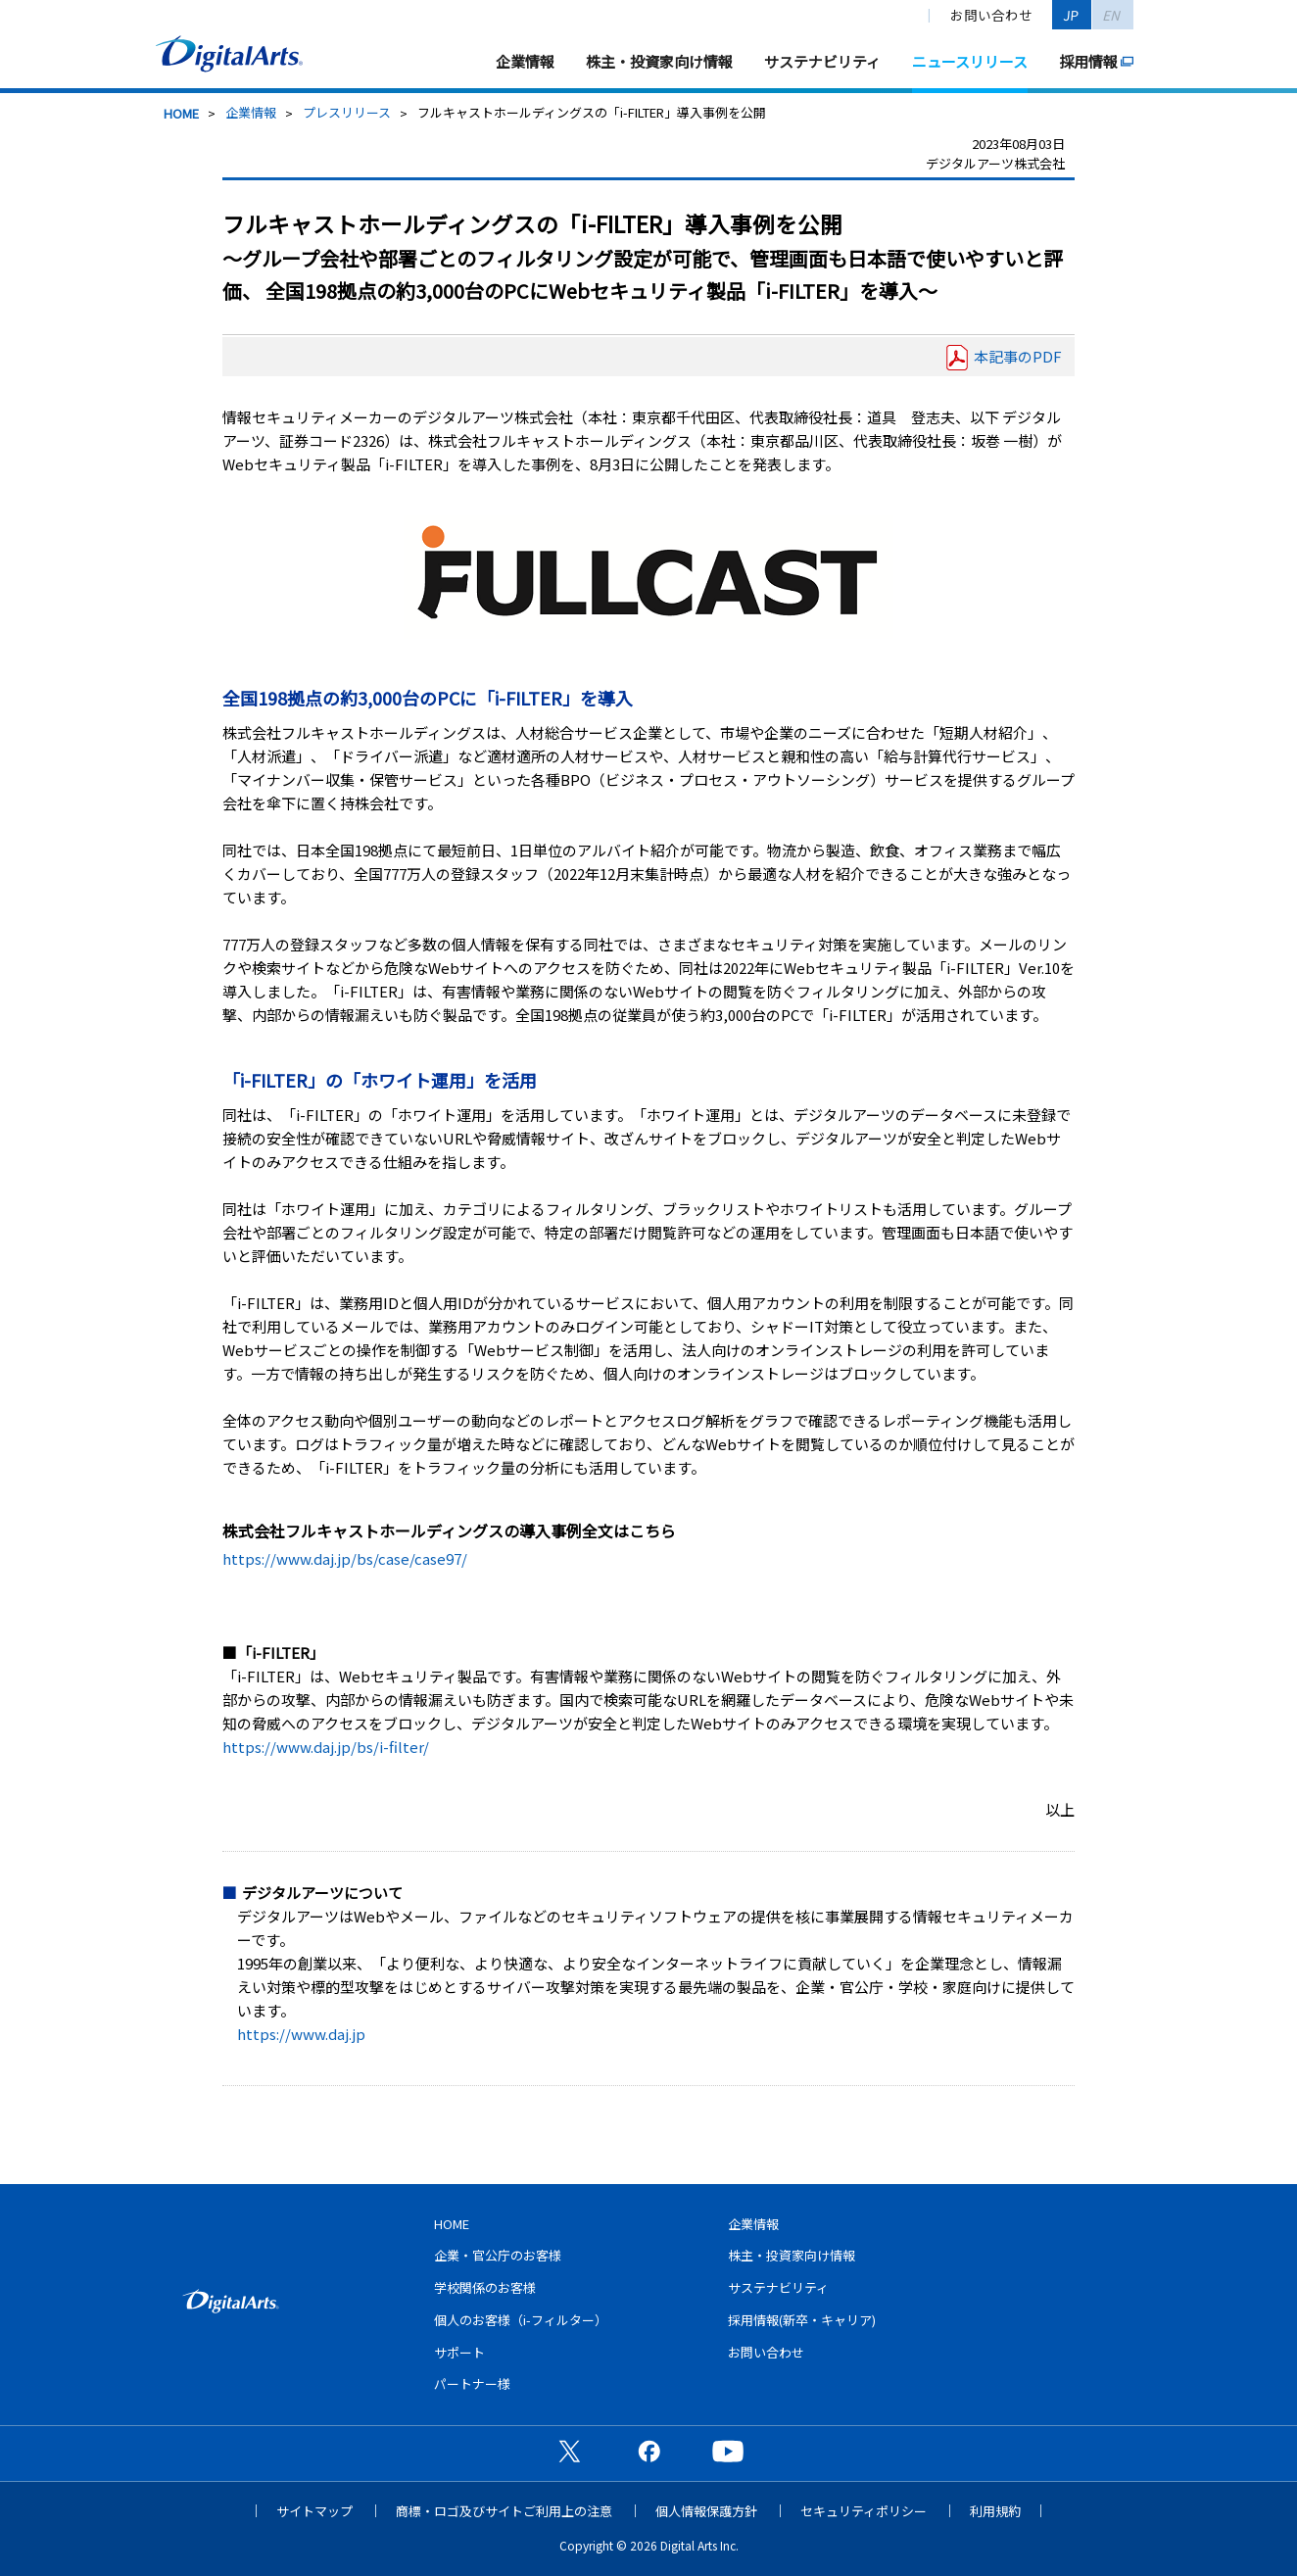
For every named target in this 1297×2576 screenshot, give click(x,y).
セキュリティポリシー (863, 2510)
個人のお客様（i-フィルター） (520, 2319)
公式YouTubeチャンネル (727, 2450)
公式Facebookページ (648, 2450)
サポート (459, 2352)
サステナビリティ (822, 61)
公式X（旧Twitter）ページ (569, 2450)
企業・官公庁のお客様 (497, 2255)
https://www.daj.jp (301, 2033)
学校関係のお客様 (485, 2287)
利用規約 (995, 2510)
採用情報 (1088, 61)
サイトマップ (314, 2510)
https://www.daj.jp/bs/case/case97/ (344, 1558)
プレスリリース (347, 112)
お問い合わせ (991, 14)
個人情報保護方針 (706, 2510)
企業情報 (525, 61)
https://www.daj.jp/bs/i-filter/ (325, 1746)
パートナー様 (472, 2383)
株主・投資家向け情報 (659, 61)
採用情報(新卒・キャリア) (802, 2319)
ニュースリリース (970, 61)
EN (1112, 14)
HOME (181, 113)
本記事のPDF (1018, 356)
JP (1072, 14)
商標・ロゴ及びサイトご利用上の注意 (504, 2510)
